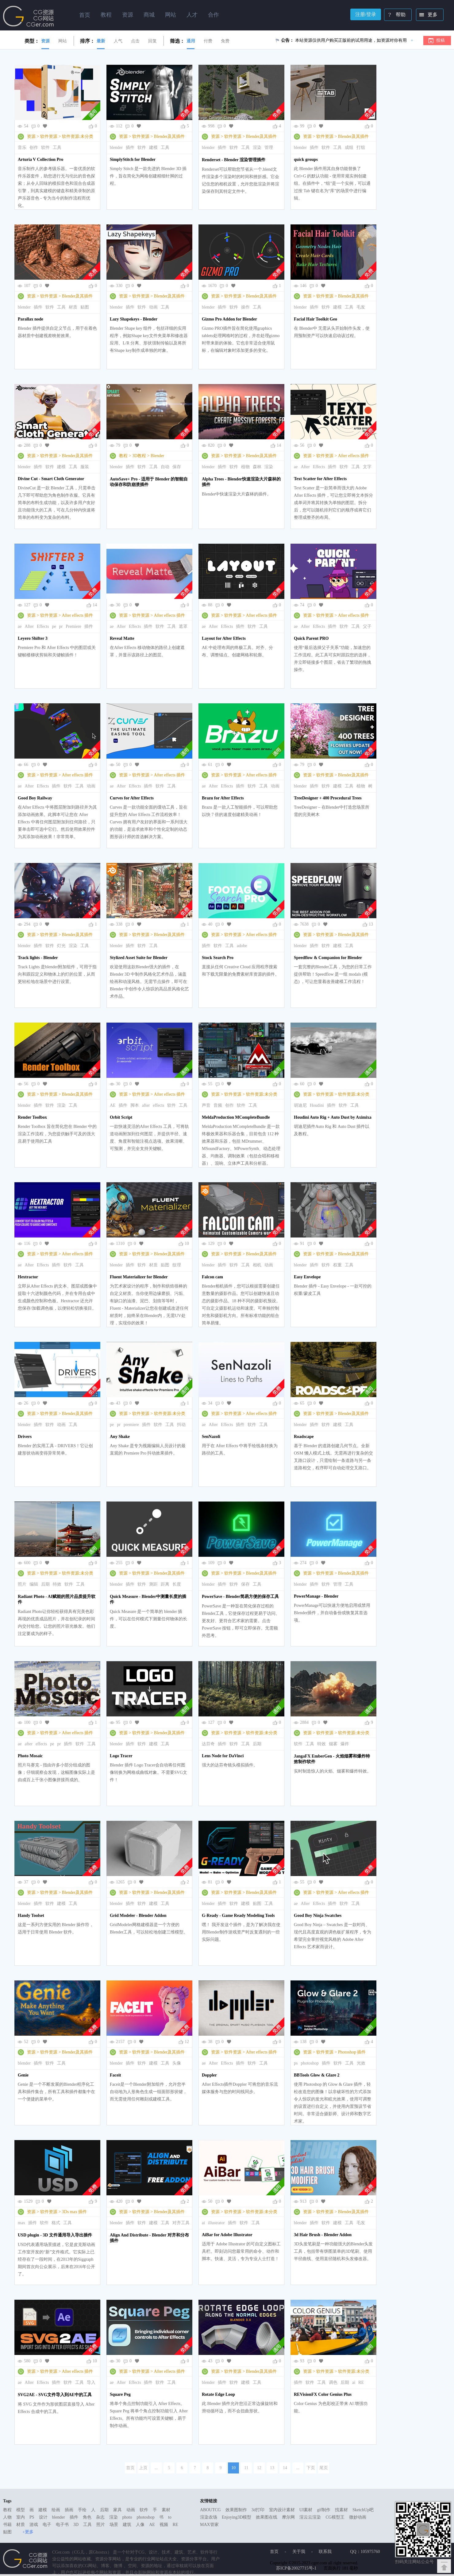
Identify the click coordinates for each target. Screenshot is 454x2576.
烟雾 (333, 1744)
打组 (360, 147)
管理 (268, 147)
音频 (218, 1105)
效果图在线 (266, 2517)
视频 (164, 2524)
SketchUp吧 (363, 2510)
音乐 (22, 147)
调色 (333, 2382)
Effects (319, 466)
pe (54, 626)
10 (187, 1243)
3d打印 (258, 2510)
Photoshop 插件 (352, 2052)
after (146, 1105)
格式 (56, 2222)
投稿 (440, 40)
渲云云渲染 (310, 2517)
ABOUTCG (210, 2510)
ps (296, 2063)
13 (371, 924)
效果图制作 (236, 2510)
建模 (153, 147)
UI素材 (306, 2510)
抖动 (181, 1424)
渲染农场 (208, 2517)
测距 (153, 1584)
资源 (45, 41)
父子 (367, 626)
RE (361, 2382)
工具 (57, 147)
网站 (62, 41)
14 (279, 445)
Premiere (73, 626)
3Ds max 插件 (74, 2211)
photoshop (309, 2063)
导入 (91, 2382)
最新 (101, 41)
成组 (349, 147)
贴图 (84, 307)
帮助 (395, 15)
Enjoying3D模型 (236, 2517)
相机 (257, 1265)
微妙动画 (357, 2517)
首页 (84, 15)
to (169, 2517)
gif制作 (323, 2510)
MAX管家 (209, 2524)
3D (76, 2524)
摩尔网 (288, 2517)
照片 (22, 1584)
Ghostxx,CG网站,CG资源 (28, 16)
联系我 (325, 2551)
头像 (176, 2063)
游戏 (33, 2524)
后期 (45, 1584)
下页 (310, 2467)
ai (203, 2222)
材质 (73, 307)
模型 (20, 2510)
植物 (245, 466)
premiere (131, 1424)
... (156, 2467)
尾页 (323, 2467)
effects (158, 1105)
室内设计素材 (282, 2510)
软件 (45, 147)
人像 (140, 2524)
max (21, 2222)
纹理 (176, 1265)
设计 (43, 2517)
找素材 (341, 2510)
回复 (152, 41)
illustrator (216, 2222)
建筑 (127, 2524)
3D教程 (139, 455)
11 (246, 2467)
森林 (257, 466)
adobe (242, 945)
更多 (427, 15)
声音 (206, 1105)
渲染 (257, 147)
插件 (130, 147)
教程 (123, 455)
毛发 (360, 307)
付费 (208, 41)
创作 (33, 147)
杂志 (100, 2517)
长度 (176, 1584)
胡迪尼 (300, 1105)
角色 (87, 2517)
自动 (165, 466)
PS (31, 2517)
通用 (191, 41)
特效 (57, 1584)
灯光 (61, 945)
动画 (153, 307)
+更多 (27, 2532)
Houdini (317, 1105)
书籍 (7, 2524)
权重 (337, 1265)
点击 (135, 41)
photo (127, 2517)
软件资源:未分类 (77, 136)
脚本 (134, 1105)
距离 (165, 1584)
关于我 (298, 2551)
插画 (69, 2510)
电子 (47, 2524)
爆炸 (344, 1744)
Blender (157, 455)
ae (296, 466)
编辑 (33, 1584)
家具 (117, 2510)
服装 (84, 466)
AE (113, 1105)
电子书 (62, 2524)
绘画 (56, 2510)
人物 (7, 2517)
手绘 (82, 2510)
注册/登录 (365, 14)
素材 (166, 2510)
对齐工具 (181, 2222)
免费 (225, 41)
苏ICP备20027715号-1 (296, 2568)
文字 (367, 466)
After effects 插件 (353, 455)
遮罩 (183, 626)
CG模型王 (334, 2517)
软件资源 (48, 136)
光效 (361, 2063)
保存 (176, 466)
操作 (245, 307)
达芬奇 (208, 1744)
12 (187, 2041)
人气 (118, 41)
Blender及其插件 (169, 136)
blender (116, 147)
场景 (114, 2524)
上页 (143, 2467)
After (305, 466)
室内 (20, 2517)
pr (61, 626)
